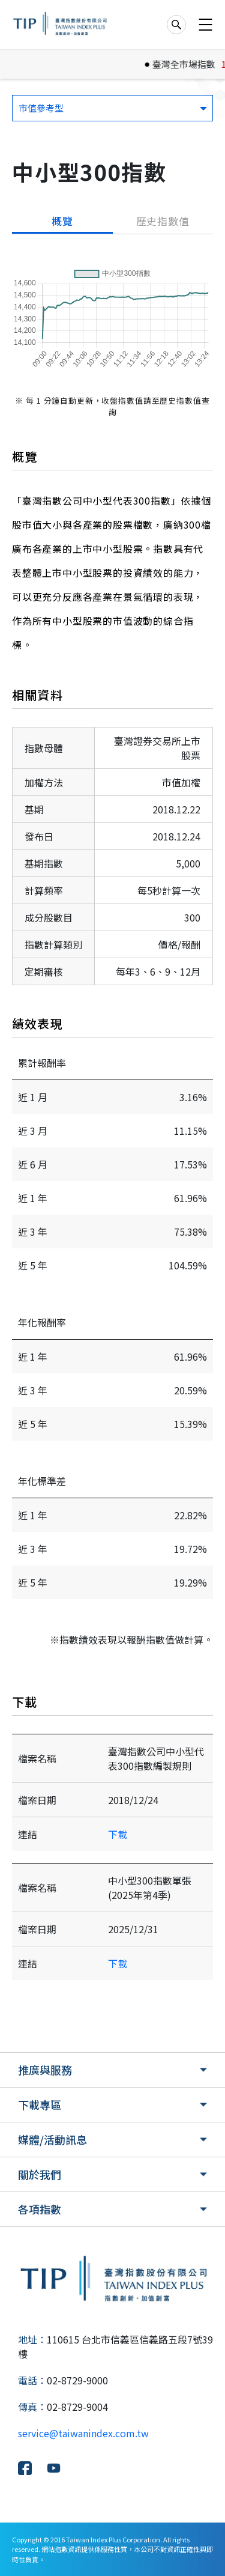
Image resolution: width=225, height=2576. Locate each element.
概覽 (62, 220)
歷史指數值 (163, 220)
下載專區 (39, 2104)
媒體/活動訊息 (52, 2139)
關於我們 (39, 2174)
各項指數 (39, 2209)
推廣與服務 (45, 2069)
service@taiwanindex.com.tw (83, 2433)
